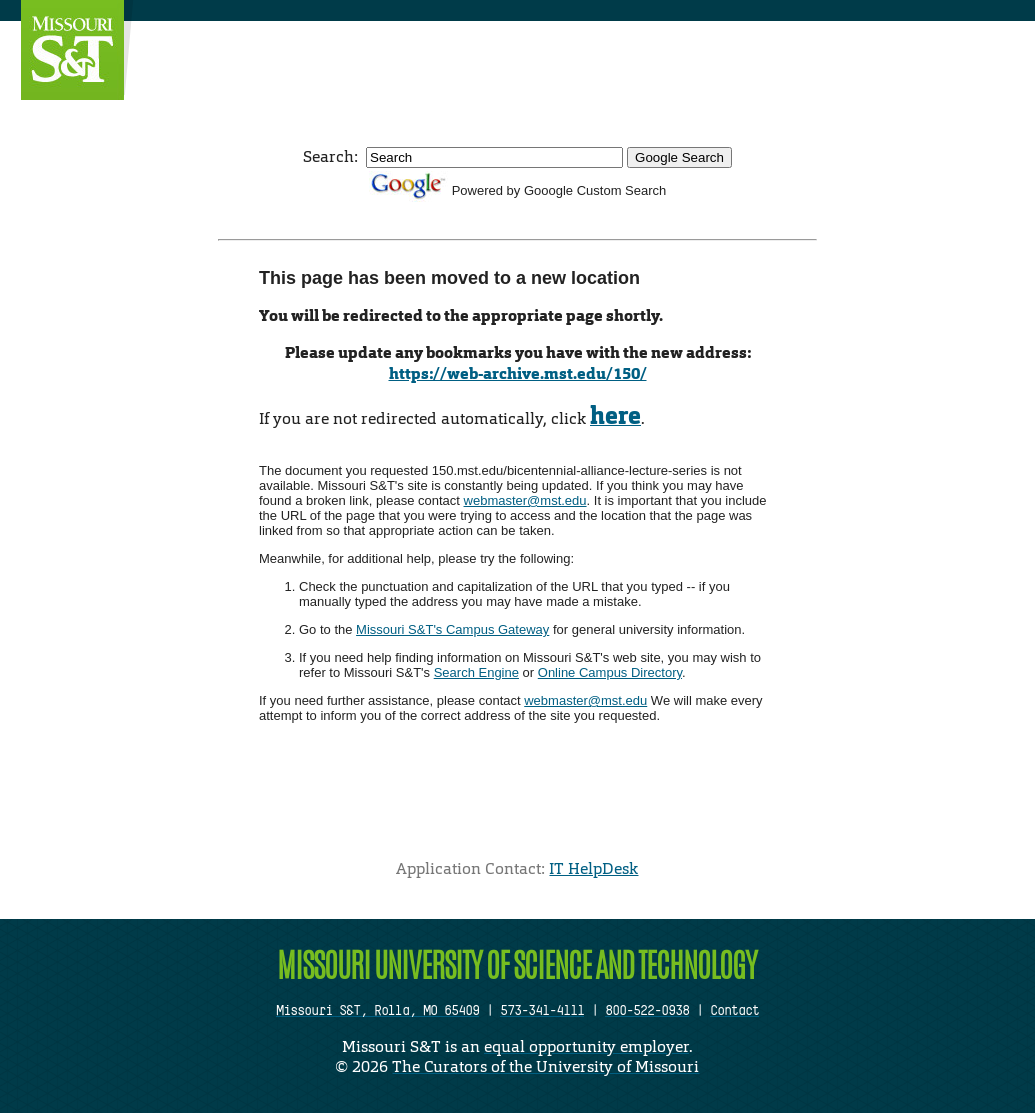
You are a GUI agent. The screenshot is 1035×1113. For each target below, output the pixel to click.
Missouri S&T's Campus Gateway (452, 629)
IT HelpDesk (593, 868)
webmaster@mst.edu (525, 500)
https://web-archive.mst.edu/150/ (518, 373)
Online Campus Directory (610, 672)
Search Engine (476, 672)
